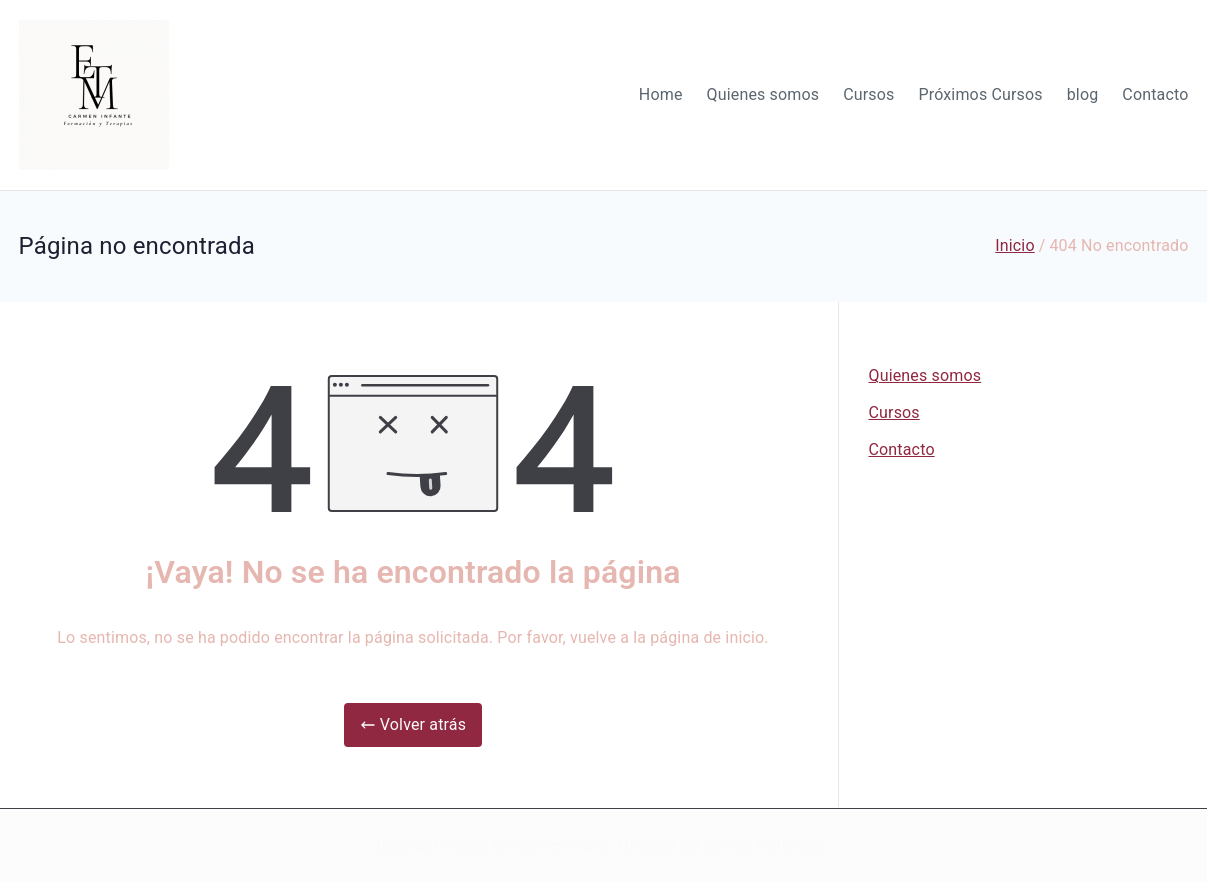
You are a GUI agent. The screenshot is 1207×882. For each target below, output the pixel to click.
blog (1083, 94)
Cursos (868, 94)
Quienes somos (763, 94)
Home (661, 94)
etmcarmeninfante (551, 845)
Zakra (725, 845)
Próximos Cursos (980, 94)
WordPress (791, 845)
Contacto (1155, 94)
